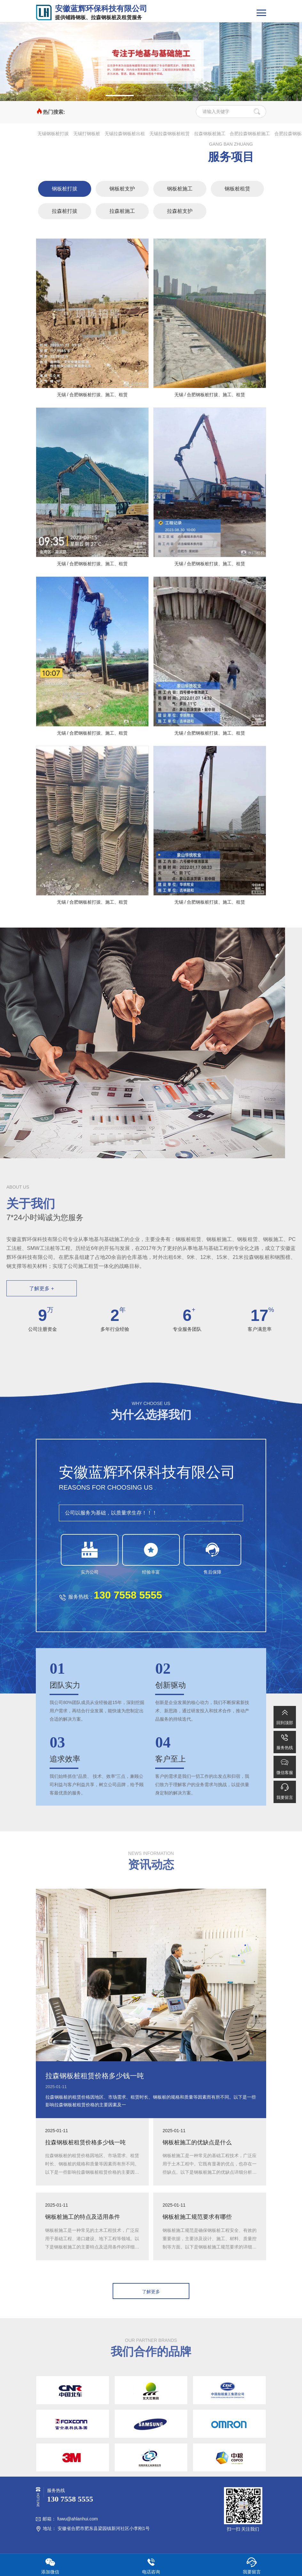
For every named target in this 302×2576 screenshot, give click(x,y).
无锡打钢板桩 (86, 133)
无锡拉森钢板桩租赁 (169, 133)
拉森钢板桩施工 (210, 133)
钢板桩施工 (180, 188)
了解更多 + (41, 1288)
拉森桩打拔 (64, 211)
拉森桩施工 (122, 211)
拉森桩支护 (180, 211)
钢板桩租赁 (237, 188)
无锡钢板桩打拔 (53, 133)
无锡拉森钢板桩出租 (125, 133)
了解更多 (151, 2291)
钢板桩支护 (122, 188)
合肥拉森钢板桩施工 (250, 133)
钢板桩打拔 (64, 188)
